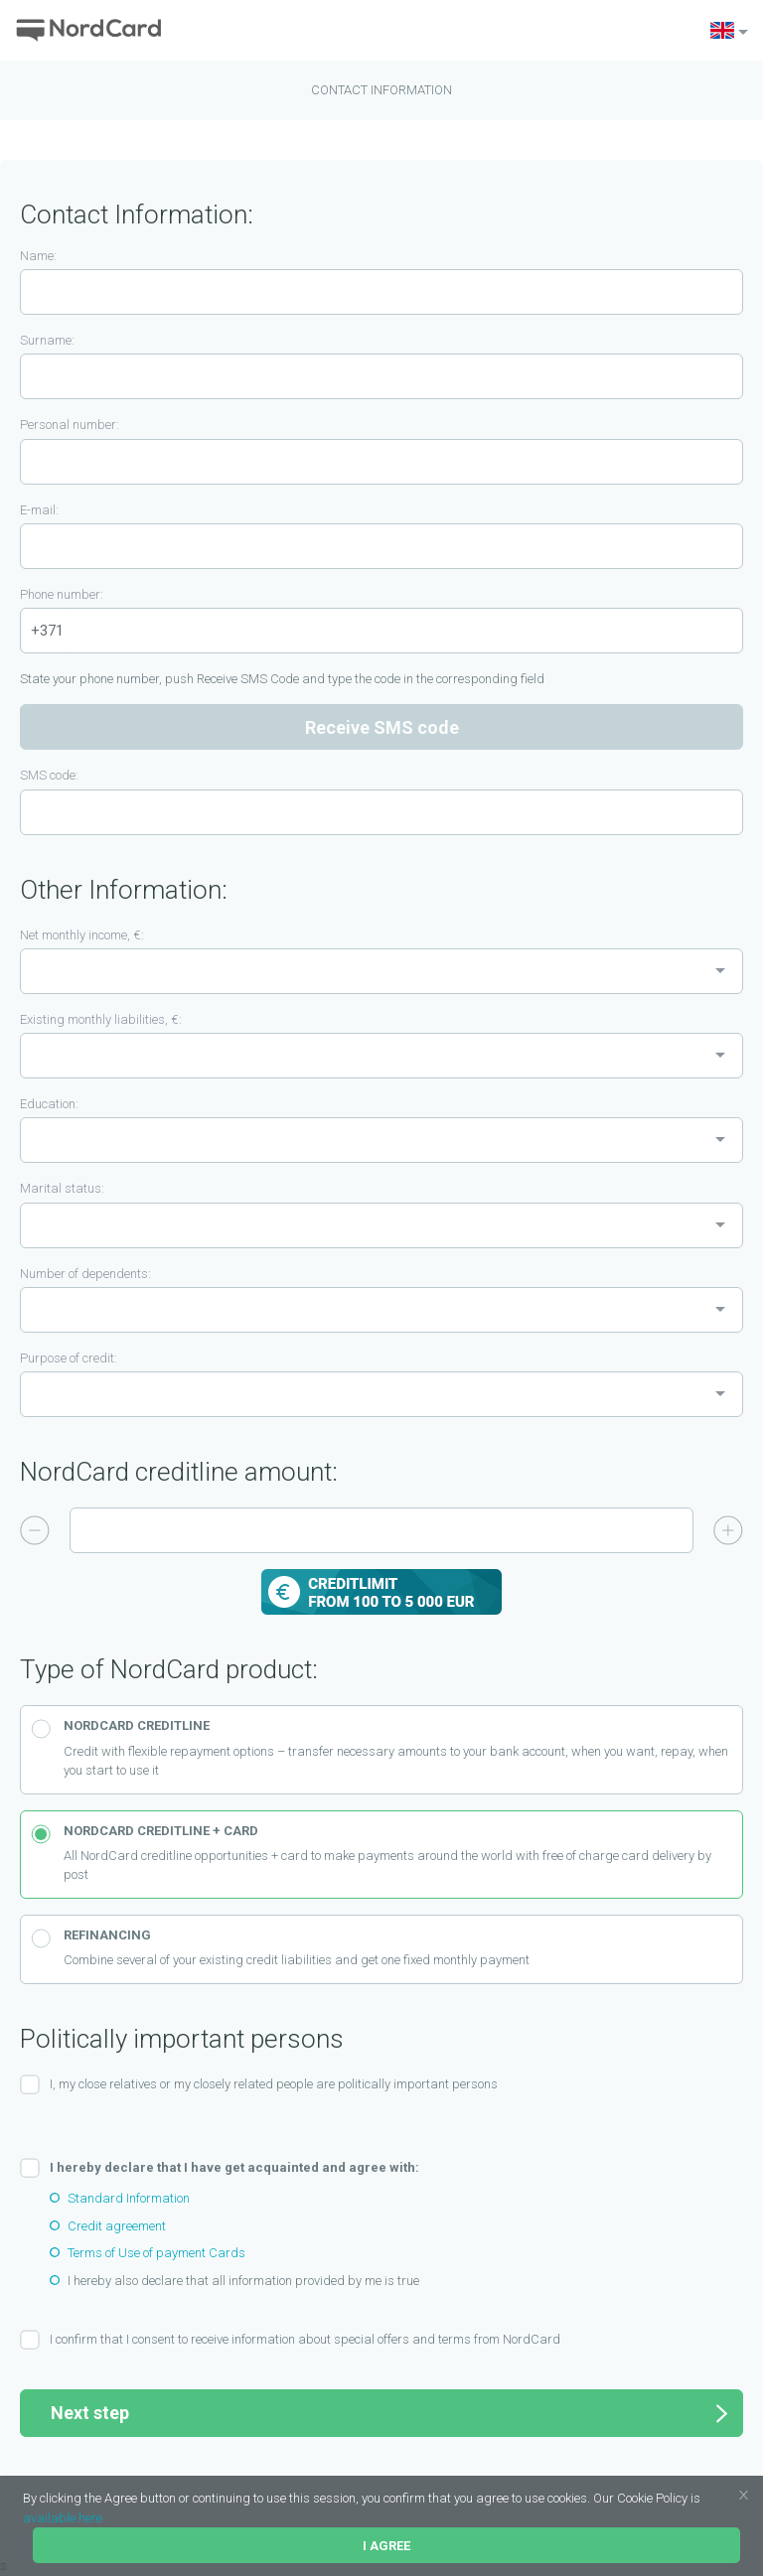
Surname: (47, 340)
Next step (389, 2413)
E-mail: (39, 509)
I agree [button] (386, 2545)
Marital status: (62, 1188)
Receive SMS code (382, 727)
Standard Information (129, 2198)
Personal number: (69, 424)
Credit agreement (117, 2225)
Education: (49, 1103)
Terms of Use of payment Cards (156, 2252)
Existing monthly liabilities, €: (101, 1019)
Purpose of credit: (68, 1358)
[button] (705, 2500)
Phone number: (61, 594)
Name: (38, 255)
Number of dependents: (85, 1273)
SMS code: (49, 775)
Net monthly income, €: (82, 935)
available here (62, 2517)
